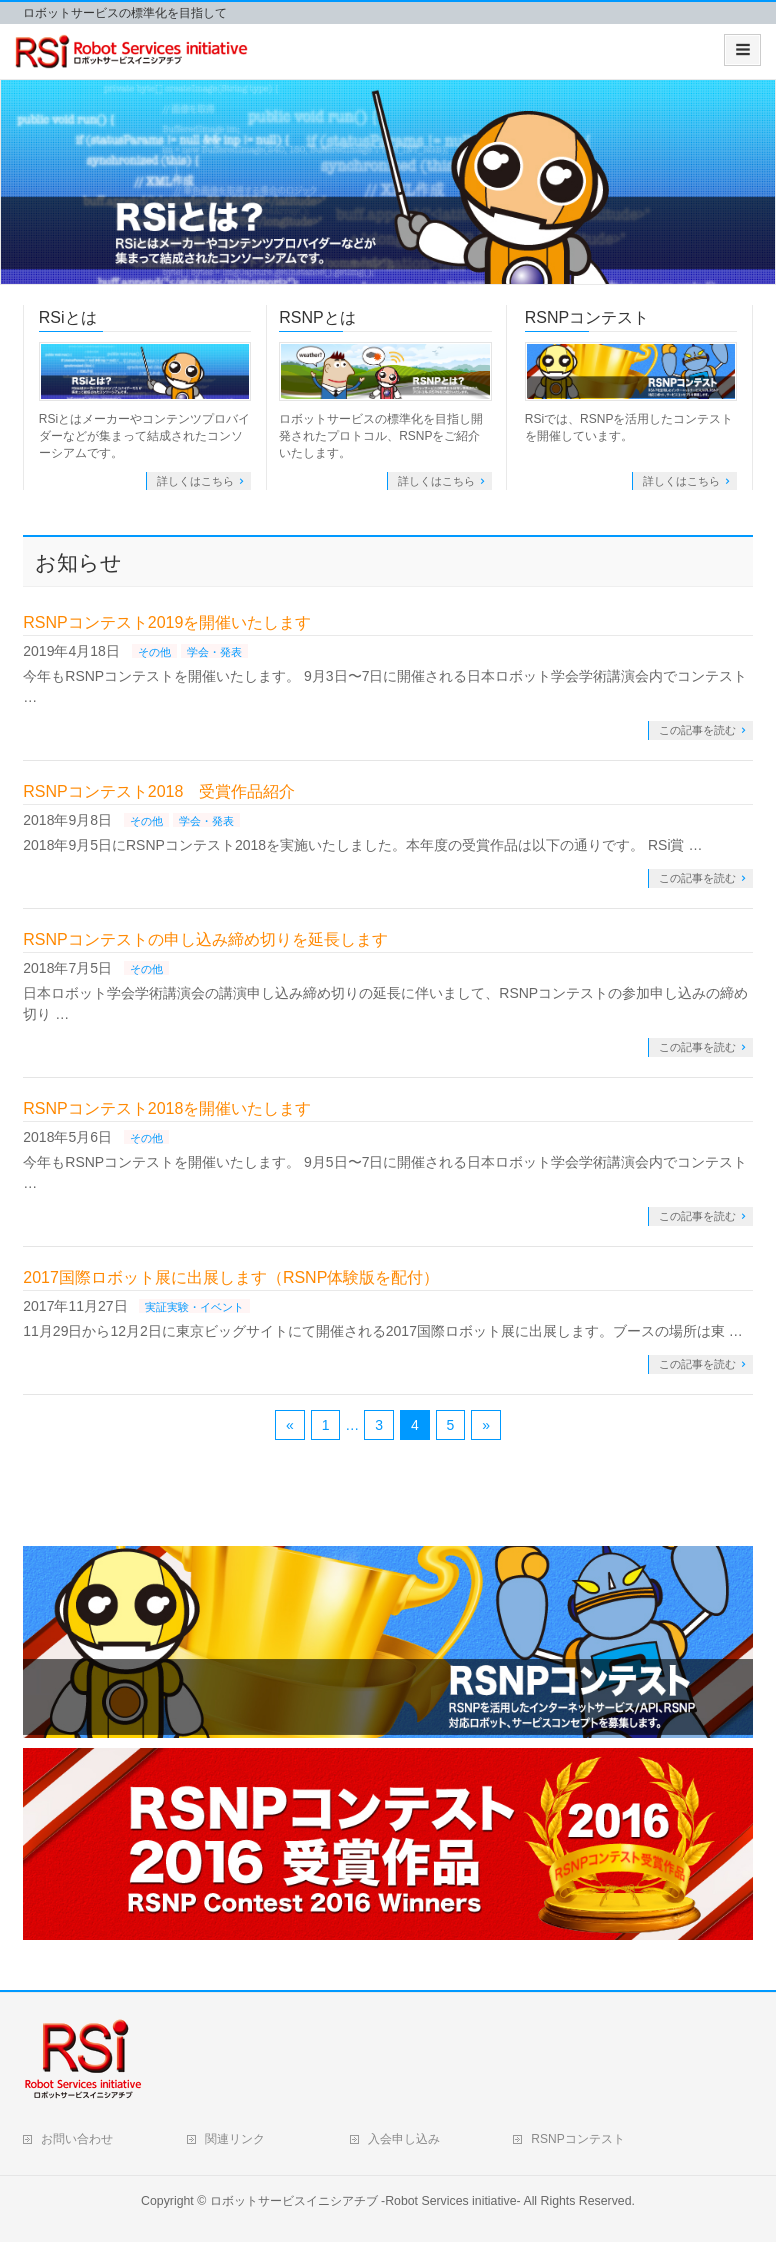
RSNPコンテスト (587, 317)
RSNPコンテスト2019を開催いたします (167, 622)
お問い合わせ (77, 2139)
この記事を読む (697, 730)
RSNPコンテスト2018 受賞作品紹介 (159, 791)
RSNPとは (317, 317)
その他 (154, 652)
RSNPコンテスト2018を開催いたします (167, 1108)
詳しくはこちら (195, 481)
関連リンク (235, 2139)
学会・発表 (214, 652)
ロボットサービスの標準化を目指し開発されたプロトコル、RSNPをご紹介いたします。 (381, 436)
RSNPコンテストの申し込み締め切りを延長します (205, 939)
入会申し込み (404, 2139)
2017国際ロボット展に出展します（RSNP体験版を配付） (231, 1277)
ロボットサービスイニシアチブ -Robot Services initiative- (365, 2201)
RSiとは (68, 317)
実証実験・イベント (194, 1307)
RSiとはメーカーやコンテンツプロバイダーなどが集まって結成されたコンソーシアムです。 (144, 436)
